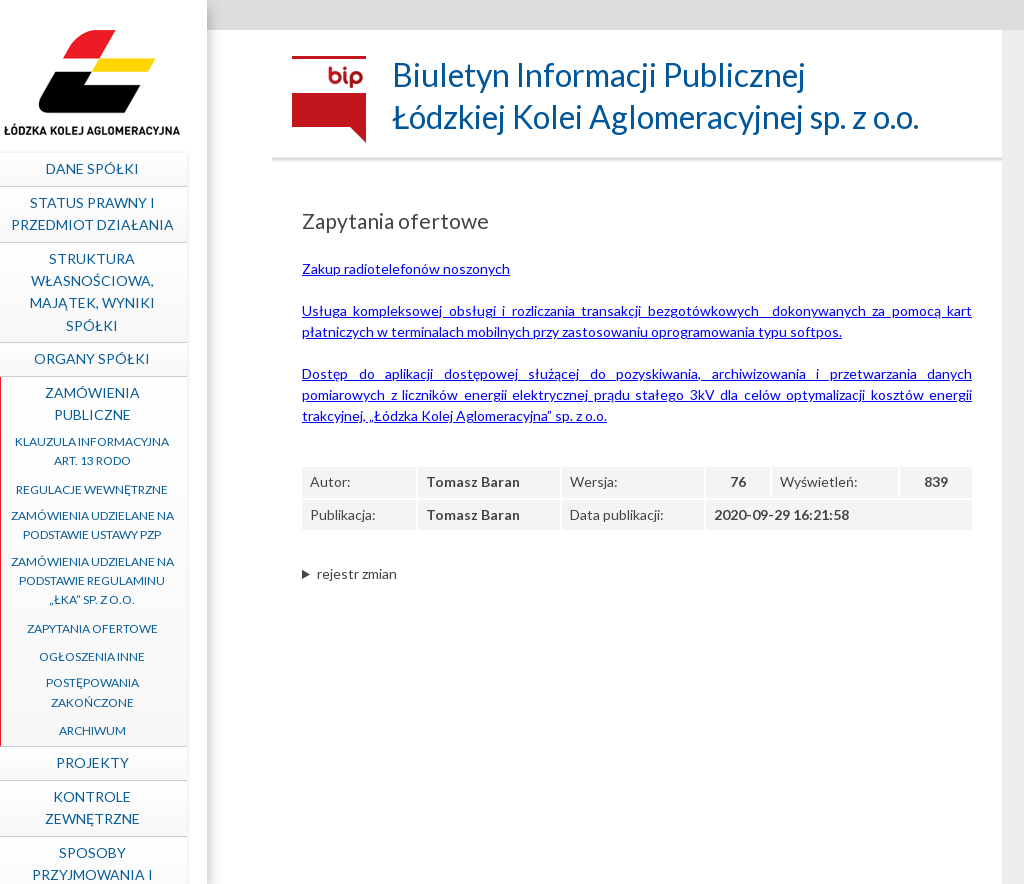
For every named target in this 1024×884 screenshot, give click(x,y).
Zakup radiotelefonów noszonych (406, 268)
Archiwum (147, 730)
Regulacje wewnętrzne (147, 489)
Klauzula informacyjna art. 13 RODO (147, 451)
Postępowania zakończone (147, 692)
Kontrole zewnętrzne (147, 807)
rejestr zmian (357, 573)
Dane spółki (147, 168)
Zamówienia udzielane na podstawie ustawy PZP (147, 525)
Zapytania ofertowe (147, 628)
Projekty (147, 762)
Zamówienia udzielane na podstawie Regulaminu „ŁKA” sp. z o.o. (147, 580)
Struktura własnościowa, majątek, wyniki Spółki (147, 292)
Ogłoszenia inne (147, 656)
